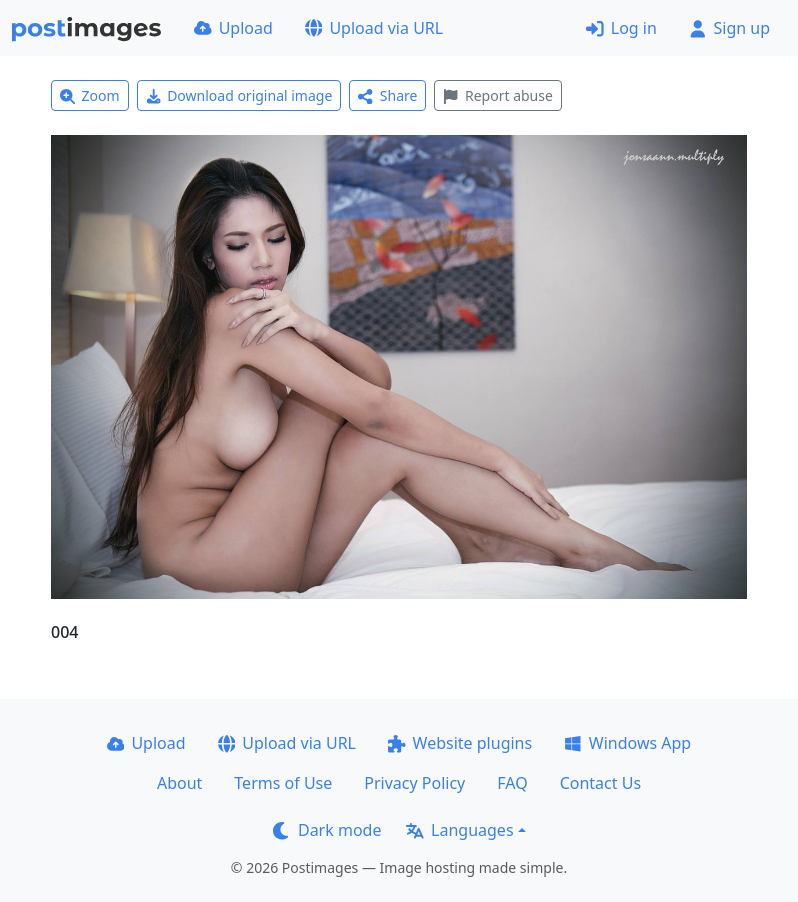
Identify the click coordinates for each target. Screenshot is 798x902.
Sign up (729, 28)
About (179, 783)
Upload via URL (374, 28)
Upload (233, 28)
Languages (459, 830)
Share (387, 95)
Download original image (239, 95)
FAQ (512, 783)
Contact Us (600, 783)
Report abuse (497, 95)
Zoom (90, 95)
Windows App (627, 743)
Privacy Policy (414, 783)
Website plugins (460, 743)
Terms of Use (283, 783)
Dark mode (327, 830)
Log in (621, 28)
